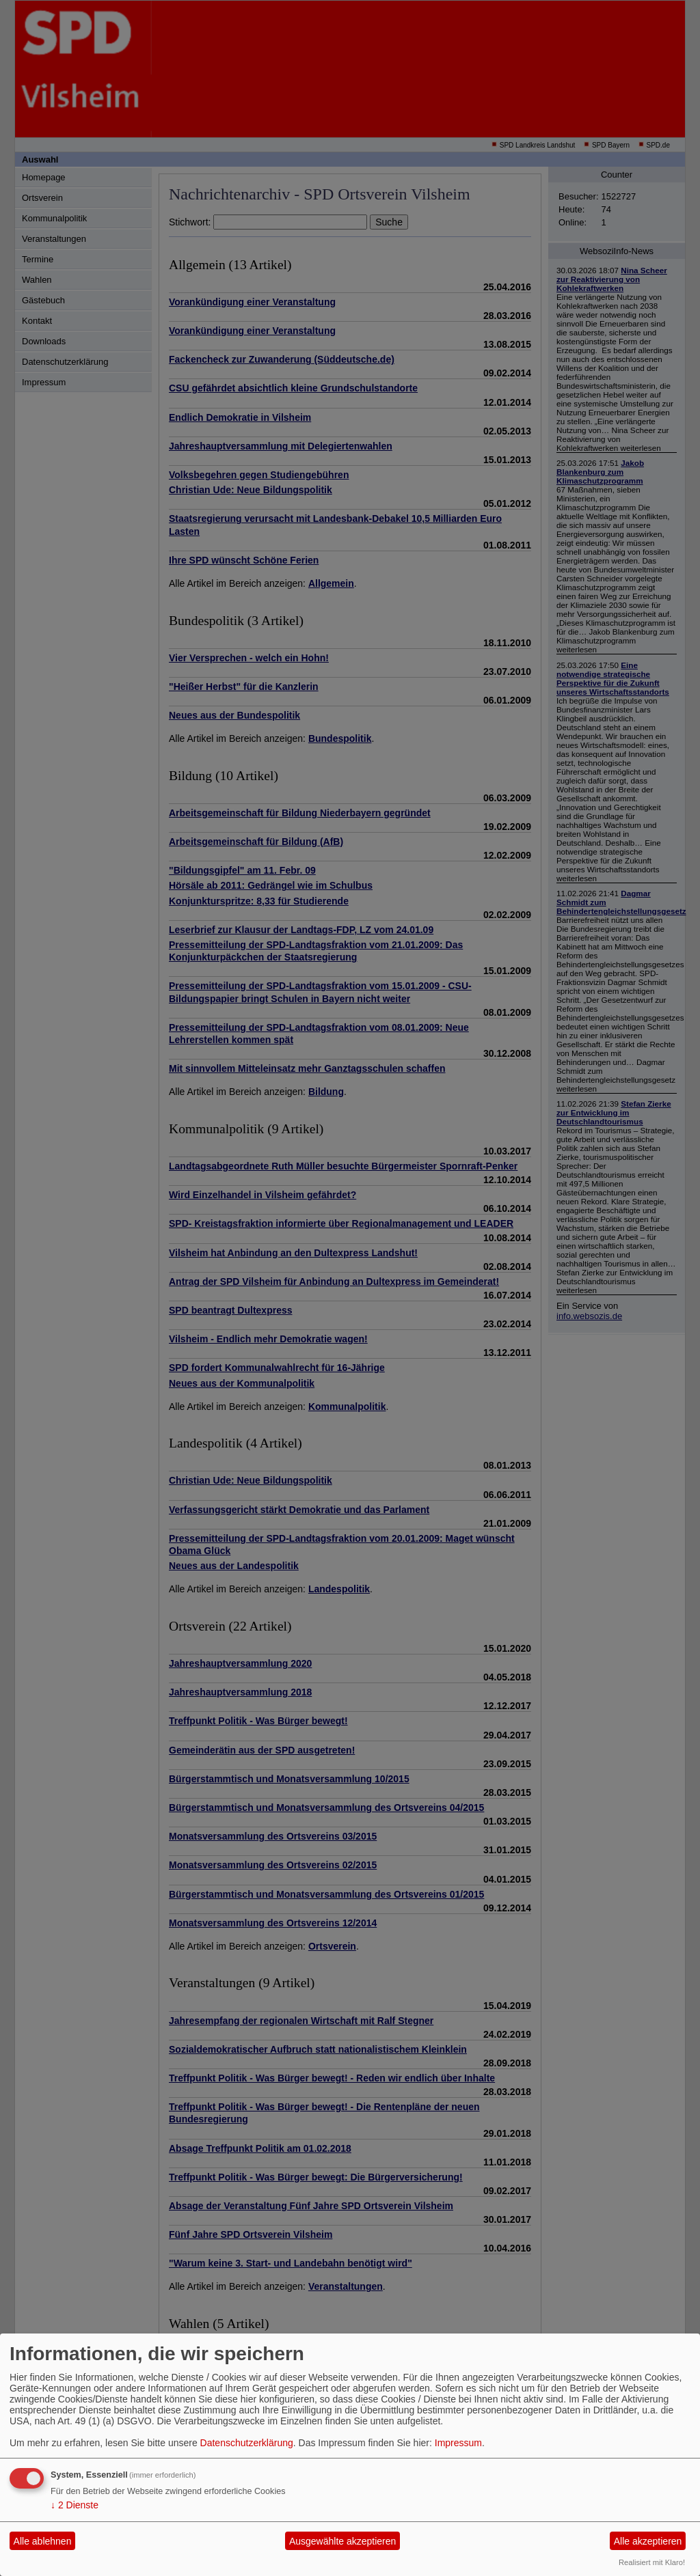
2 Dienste (74, 2504)
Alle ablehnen (43, 2541)
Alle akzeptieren (648, 2541)
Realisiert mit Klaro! (652, 2562)
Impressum (458, 2442)
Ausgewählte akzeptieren (342, 2541)
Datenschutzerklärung (246, 2442)
